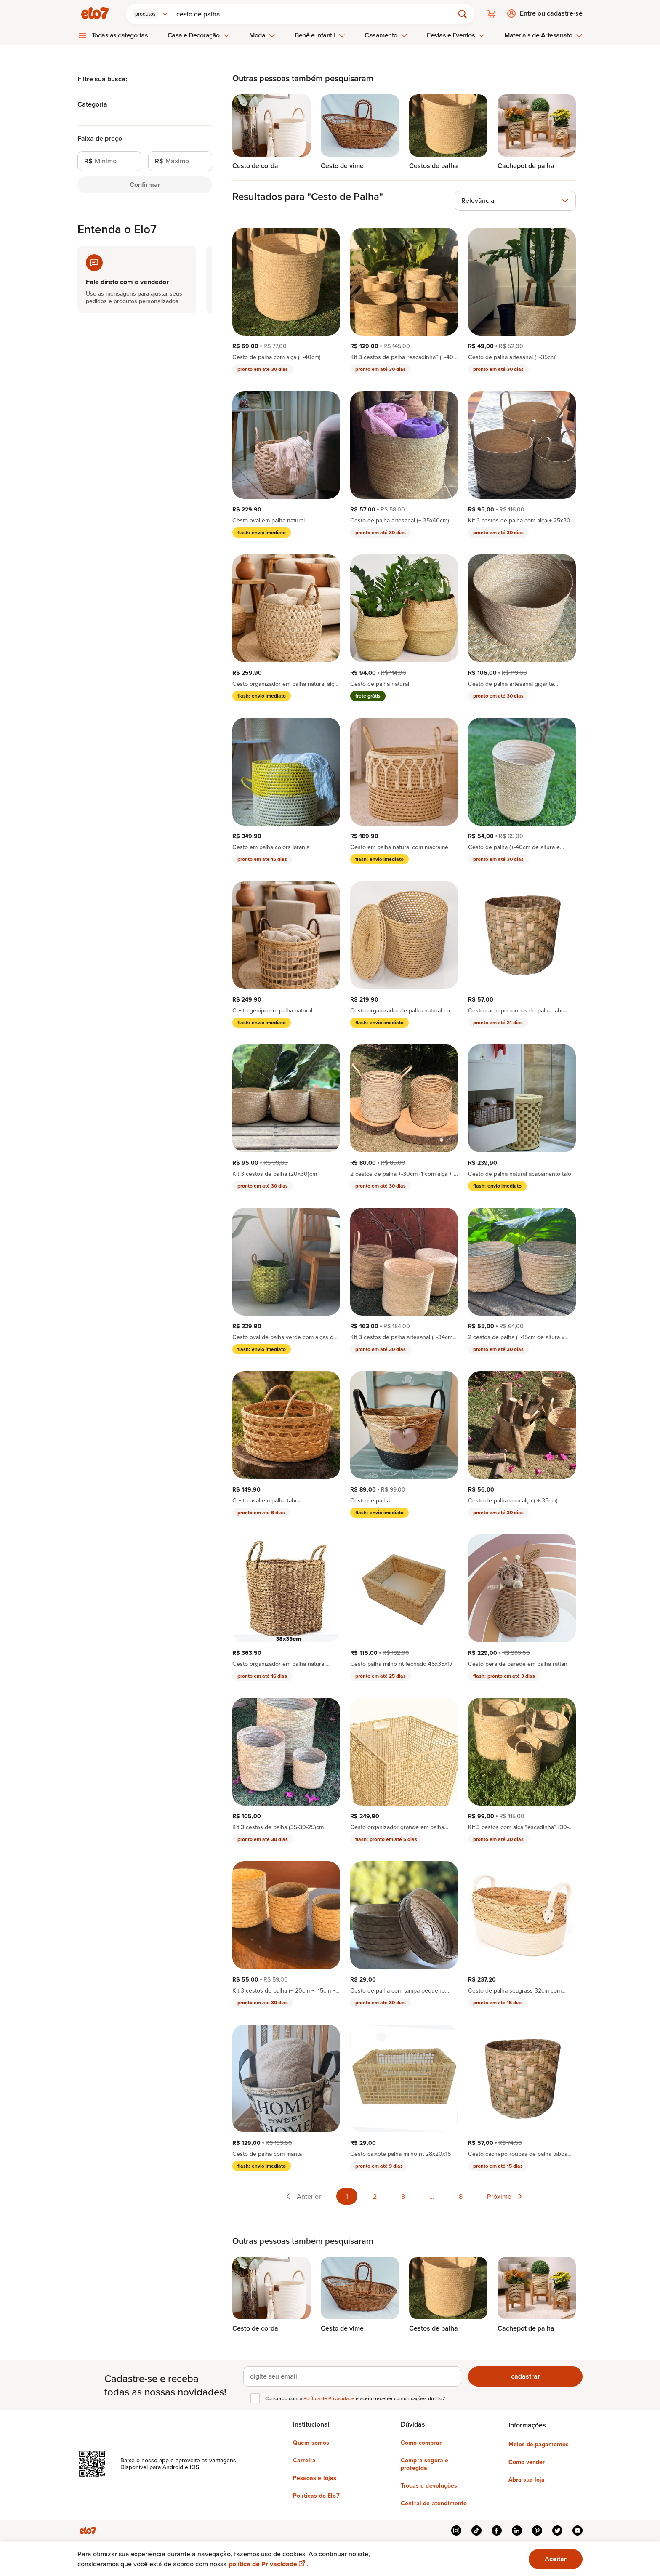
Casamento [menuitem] (386, 35)
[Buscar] (317, 13)
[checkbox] (255, 2398)
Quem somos (311, 2442)
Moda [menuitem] (262, 35)
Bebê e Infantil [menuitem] (320, 35)
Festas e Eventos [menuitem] (456, 35)
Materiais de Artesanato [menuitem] (543, 35)
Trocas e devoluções (429, 2485)
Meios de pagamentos (538, 2444)
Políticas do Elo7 (316, 2495)
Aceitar (556, 2559)
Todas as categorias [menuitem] (120, 35)
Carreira (304, 2460)
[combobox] (151, 13)
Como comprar (421, 2442)
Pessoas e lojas (314, 2477)
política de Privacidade (267, 2564)
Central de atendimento (434, 2503)
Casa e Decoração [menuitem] (199, 35)
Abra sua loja (526, 2479)
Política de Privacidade (329, 2397)
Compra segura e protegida (424, 2463)
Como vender (526, 2461)
